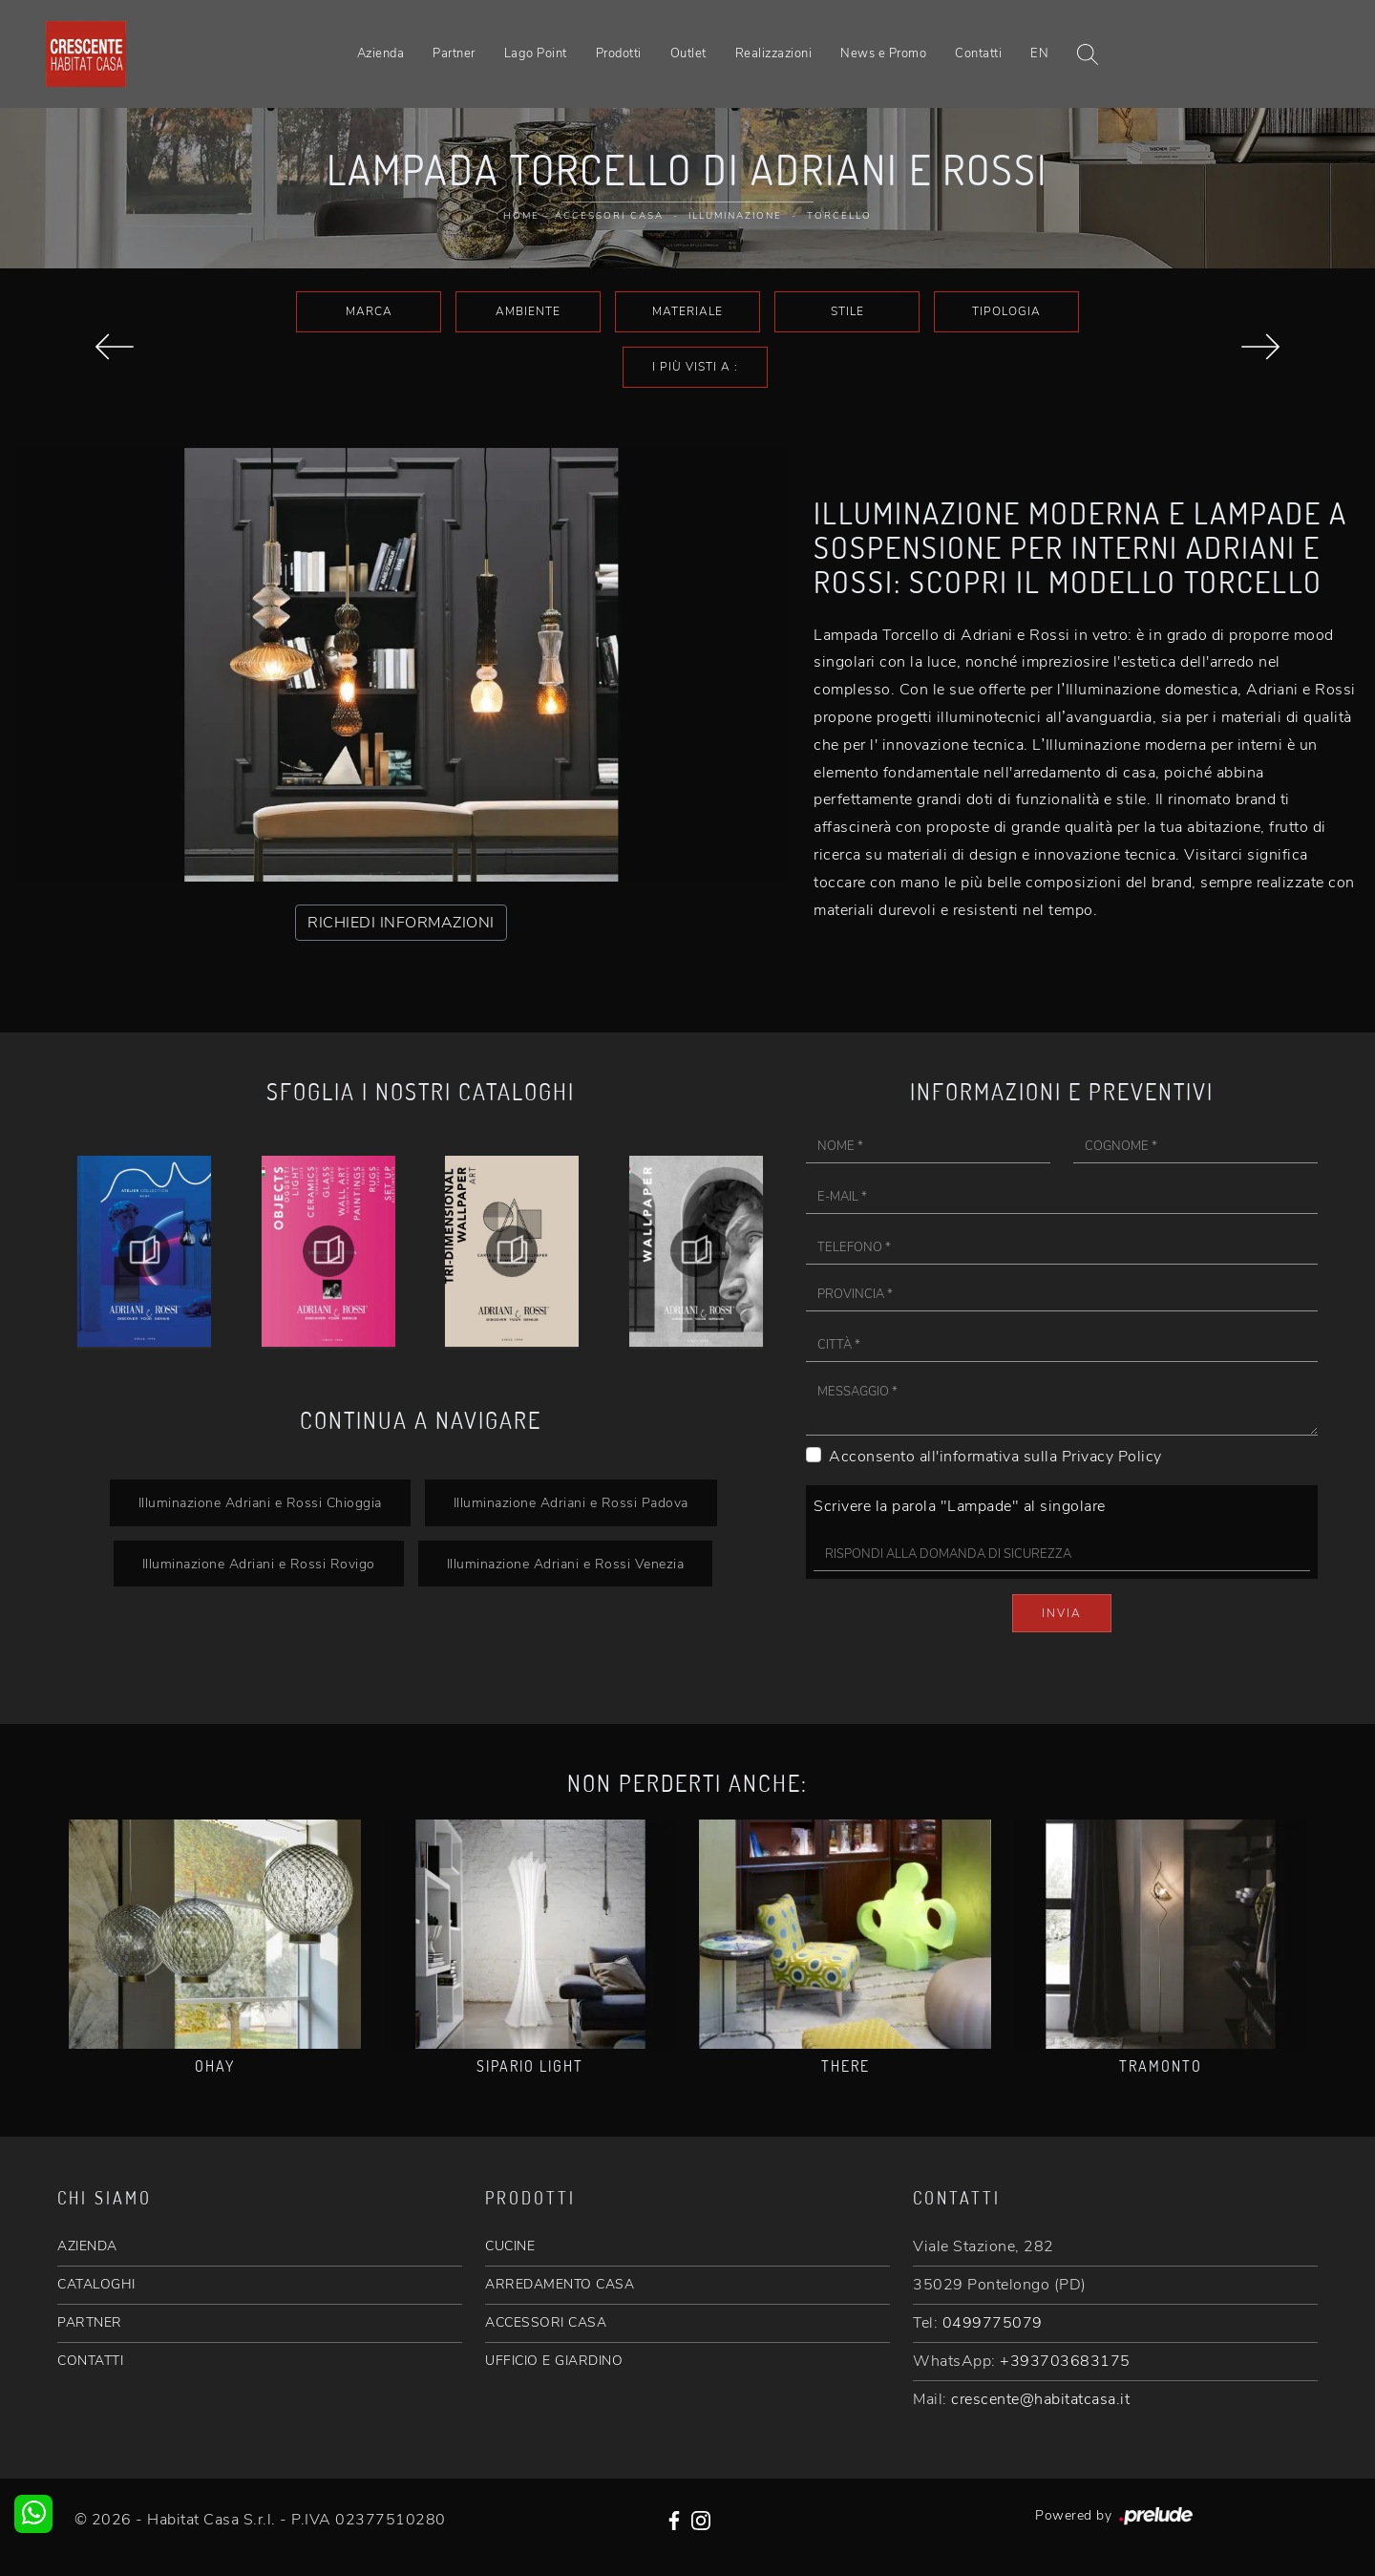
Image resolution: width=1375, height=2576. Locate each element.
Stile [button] (847, 311)
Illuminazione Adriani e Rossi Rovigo (258, 1563)
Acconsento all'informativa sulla (995, 1456)
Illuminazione (735, 216)
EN (1039, 53)
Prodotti (619, 53)
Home (521, 216)
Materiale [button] (687, 311)
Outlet (688, 53)
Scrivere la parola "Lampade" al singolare (960, 1506)
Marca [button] (369, 311)
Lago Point (535, 53)
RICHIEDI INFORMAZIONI (401, 922)
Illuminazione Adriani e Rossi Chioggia (260, 1502)
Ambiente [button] (528, 311)
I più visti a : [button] (695, 366)
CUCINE (510, 2246)
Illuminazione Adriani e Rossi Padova (571, 1502)
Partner (454, 53)
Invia (1062, 1613)
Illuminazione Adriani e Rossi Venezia (566, 1563)
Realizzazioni (774, 53)
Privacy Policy (1112, 1456)
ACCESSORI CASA (545, 2322)
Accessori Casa (609, 216)
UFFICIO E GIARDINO (554, 2361)
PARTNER (89, 2322)
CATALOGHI (96, 2284)
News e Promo (883, 53)
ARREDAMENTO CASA (559, 2284)
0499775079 (992, 2322)
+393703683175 (1065, 2361)
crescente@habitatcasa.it (1040, 2399)
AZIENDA (87, 2246)
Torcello (839, 216)
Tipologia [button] (1006, 311)
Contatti (978, 53)
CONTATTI (90, 2361)
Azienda (381, 53)
